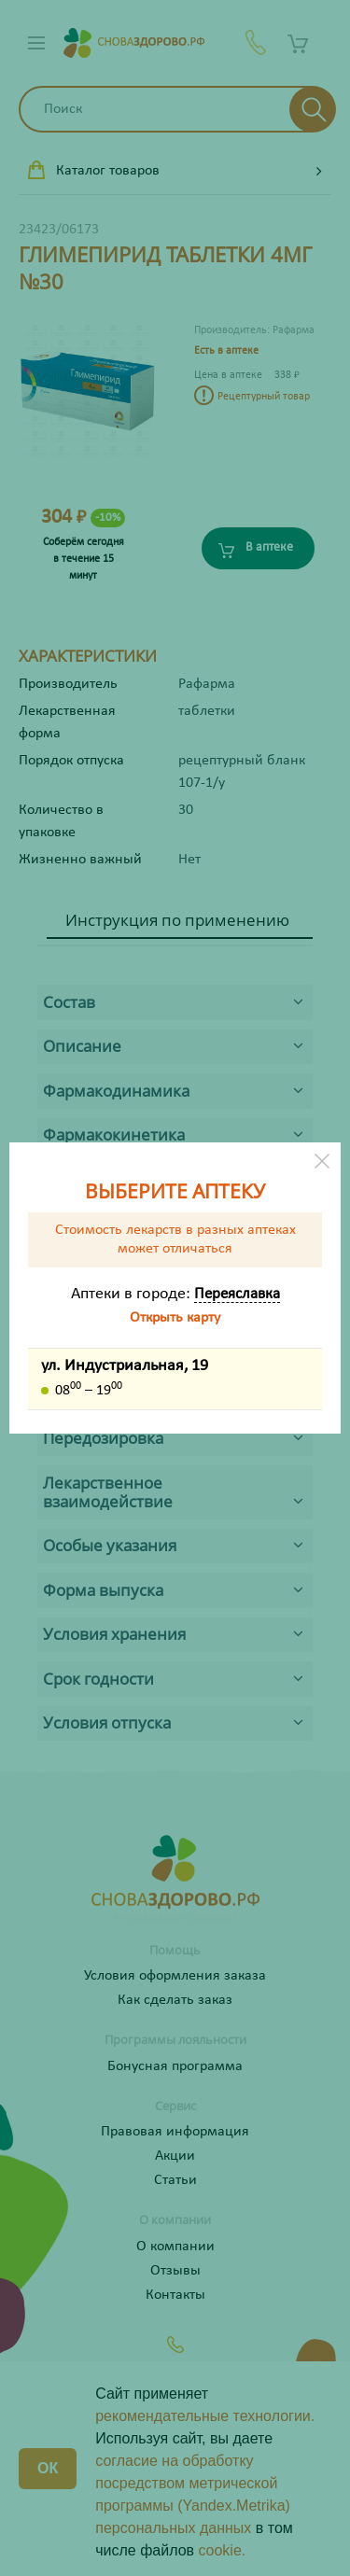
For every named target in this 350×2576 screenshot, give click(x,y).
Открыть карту (175, 1317)
